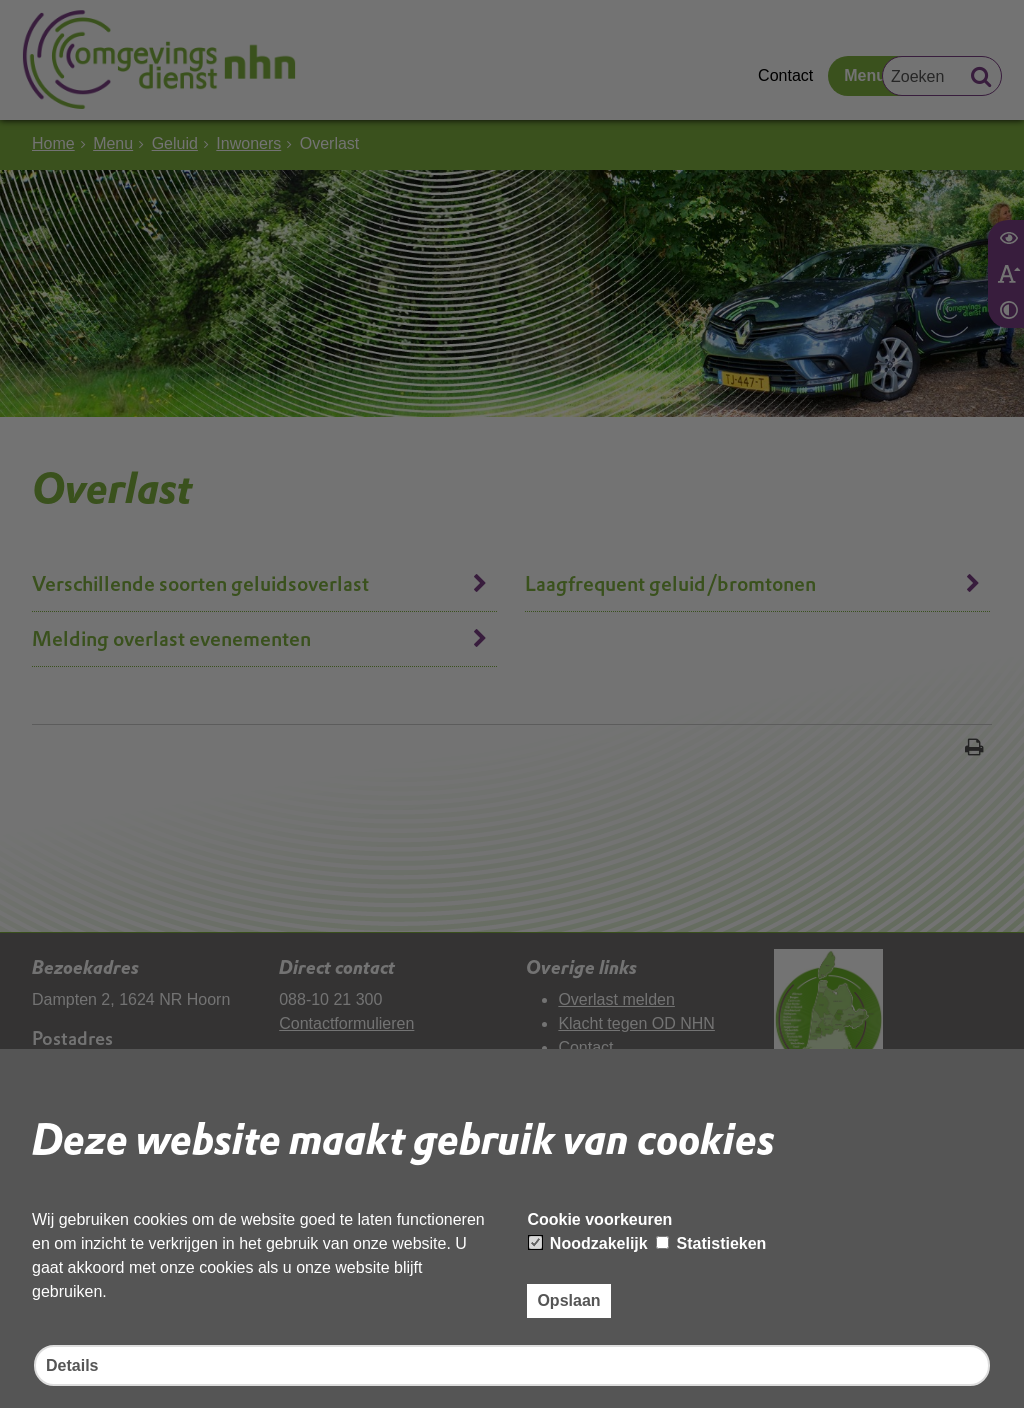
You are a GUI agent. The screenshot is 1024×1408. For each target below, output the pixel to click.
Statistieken (711, 1243)
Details (72, 1365)
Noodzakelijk (588, 1243)
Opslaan (568, 1300)
